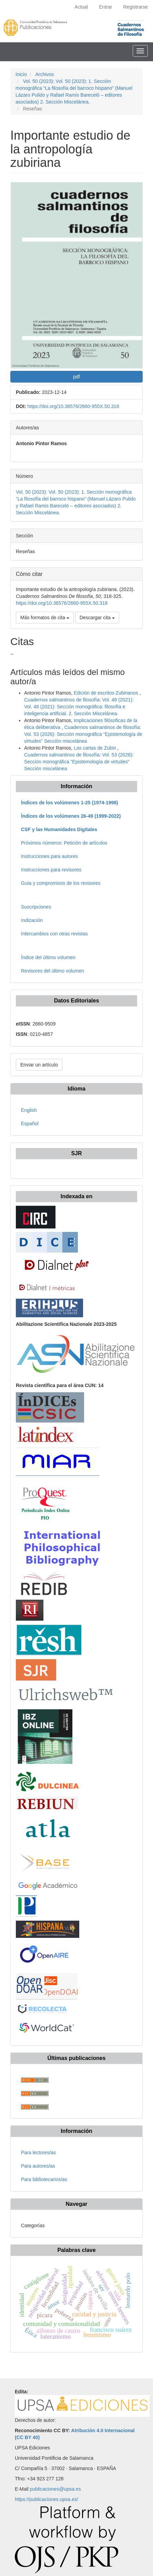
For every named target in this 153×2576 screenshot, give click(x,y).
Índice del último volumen (48, 957)
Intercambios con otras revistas (54, 933)
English (29, 1110)
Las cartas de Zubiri (96, 748)
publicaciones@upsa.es (55, 2489)
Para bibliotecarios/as (44, 2179)
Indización (32, 920)
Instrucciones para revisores (51, 869)
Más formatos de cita (44, 617)
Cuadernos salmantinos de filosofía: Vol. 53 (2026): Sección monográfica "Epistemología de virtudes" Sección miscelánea (83, 734)
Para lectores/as (38, 2152)
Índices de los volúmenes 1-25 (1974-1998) (69, 802)
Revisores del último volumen (53, 971)
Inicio (21, 74)
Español (30, 1123)
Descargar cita (97, 617)
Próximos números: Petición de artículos (64, 843)
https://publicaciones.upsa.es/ (46, 2499)
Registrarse (135, 7)
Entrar (105, 7)
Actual (81, 7)
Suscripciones (36, 907)
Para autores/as (38, 2166)
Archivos (44, 74)
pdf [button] (76, 376)
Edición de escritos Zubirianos (107, 693)
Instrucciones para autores (49, 856)
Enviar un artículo (39, 1064)
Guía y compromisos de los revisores (60, 883)
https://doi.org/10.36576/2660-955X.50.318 (73, 406)
